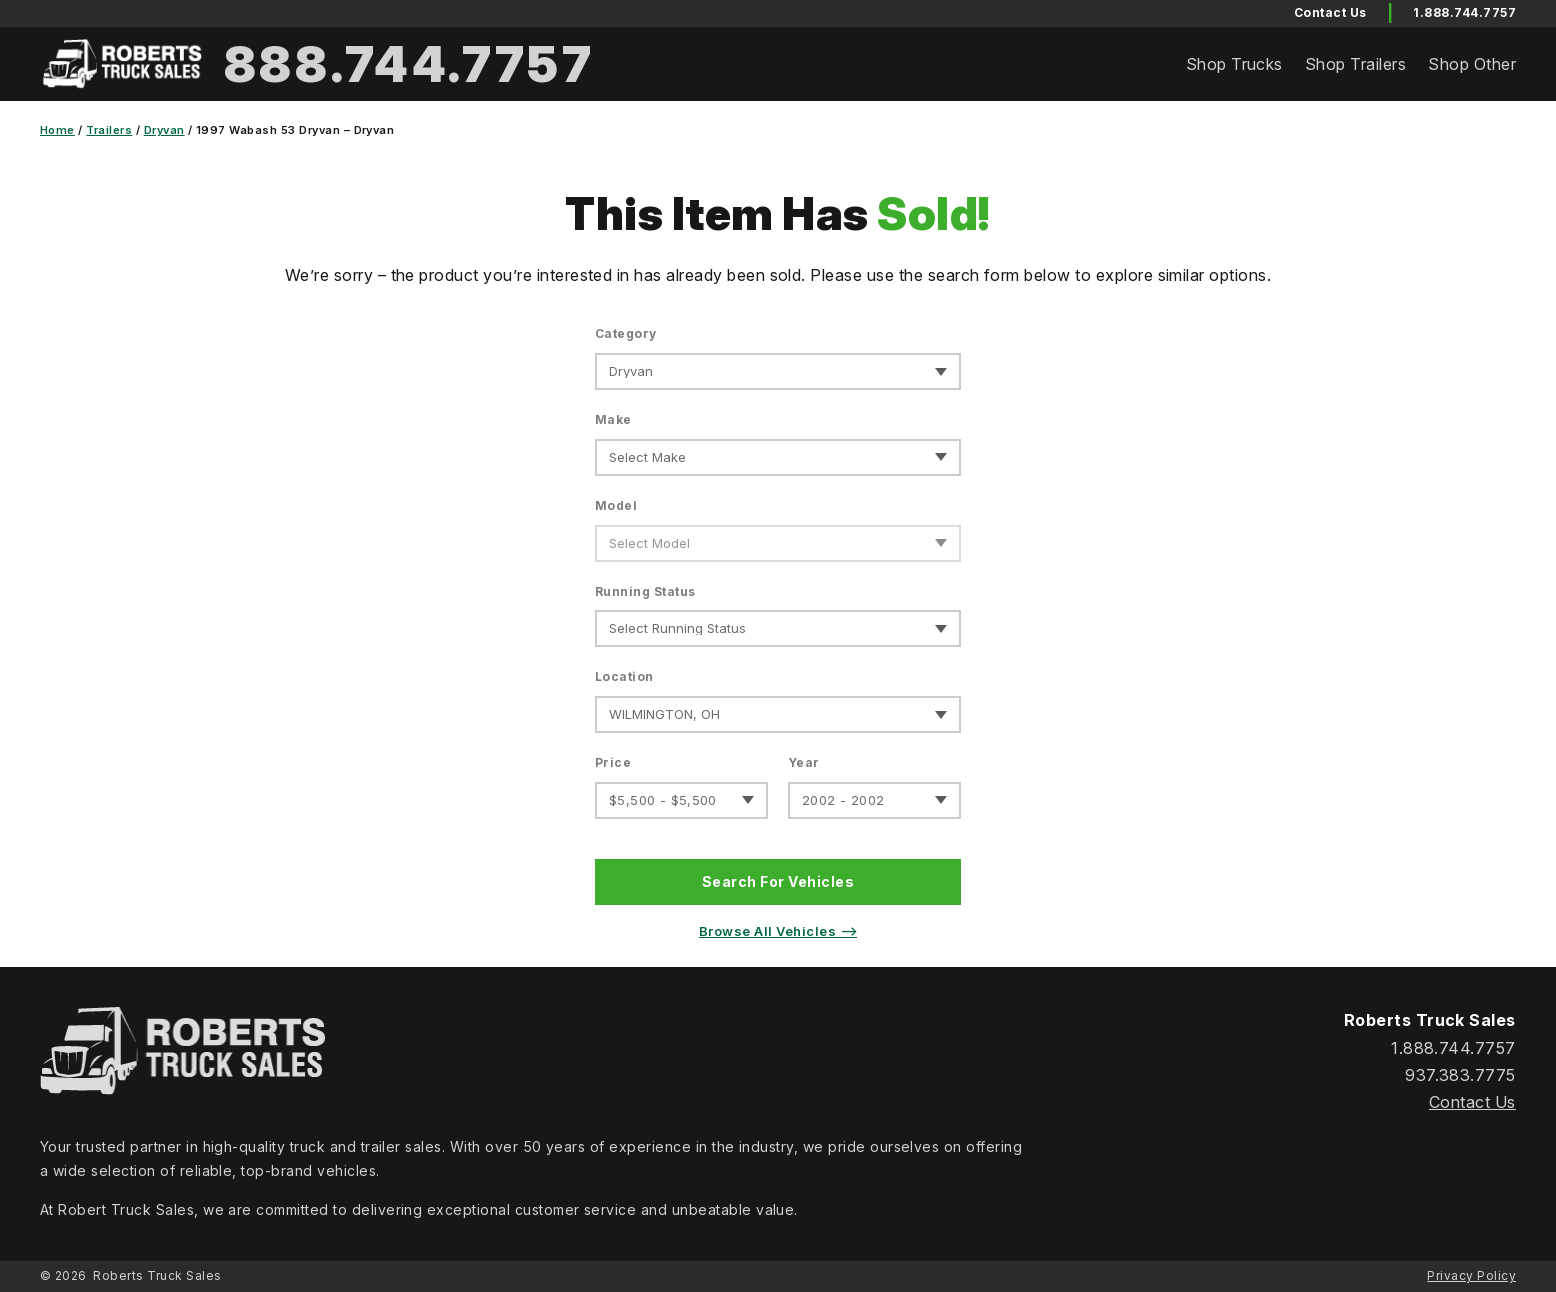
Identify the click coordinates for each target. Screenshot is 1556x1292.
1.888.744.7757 (1464, 12)
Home (57, 130)
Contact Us (1472, 1102)
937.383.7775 (1460, 1075)
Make (613, 419)
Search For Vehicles (778, 881)
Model (616, 505)
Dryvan (164, 130)
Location (624, 676)
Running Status (645, 591)
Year (804, 762)
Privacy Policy (1471, 1275)
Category (626, 333)
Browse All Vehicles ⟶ (778, 931)
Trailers (109, 130)
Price (613, 762)
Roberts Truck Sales (157, 1275)
